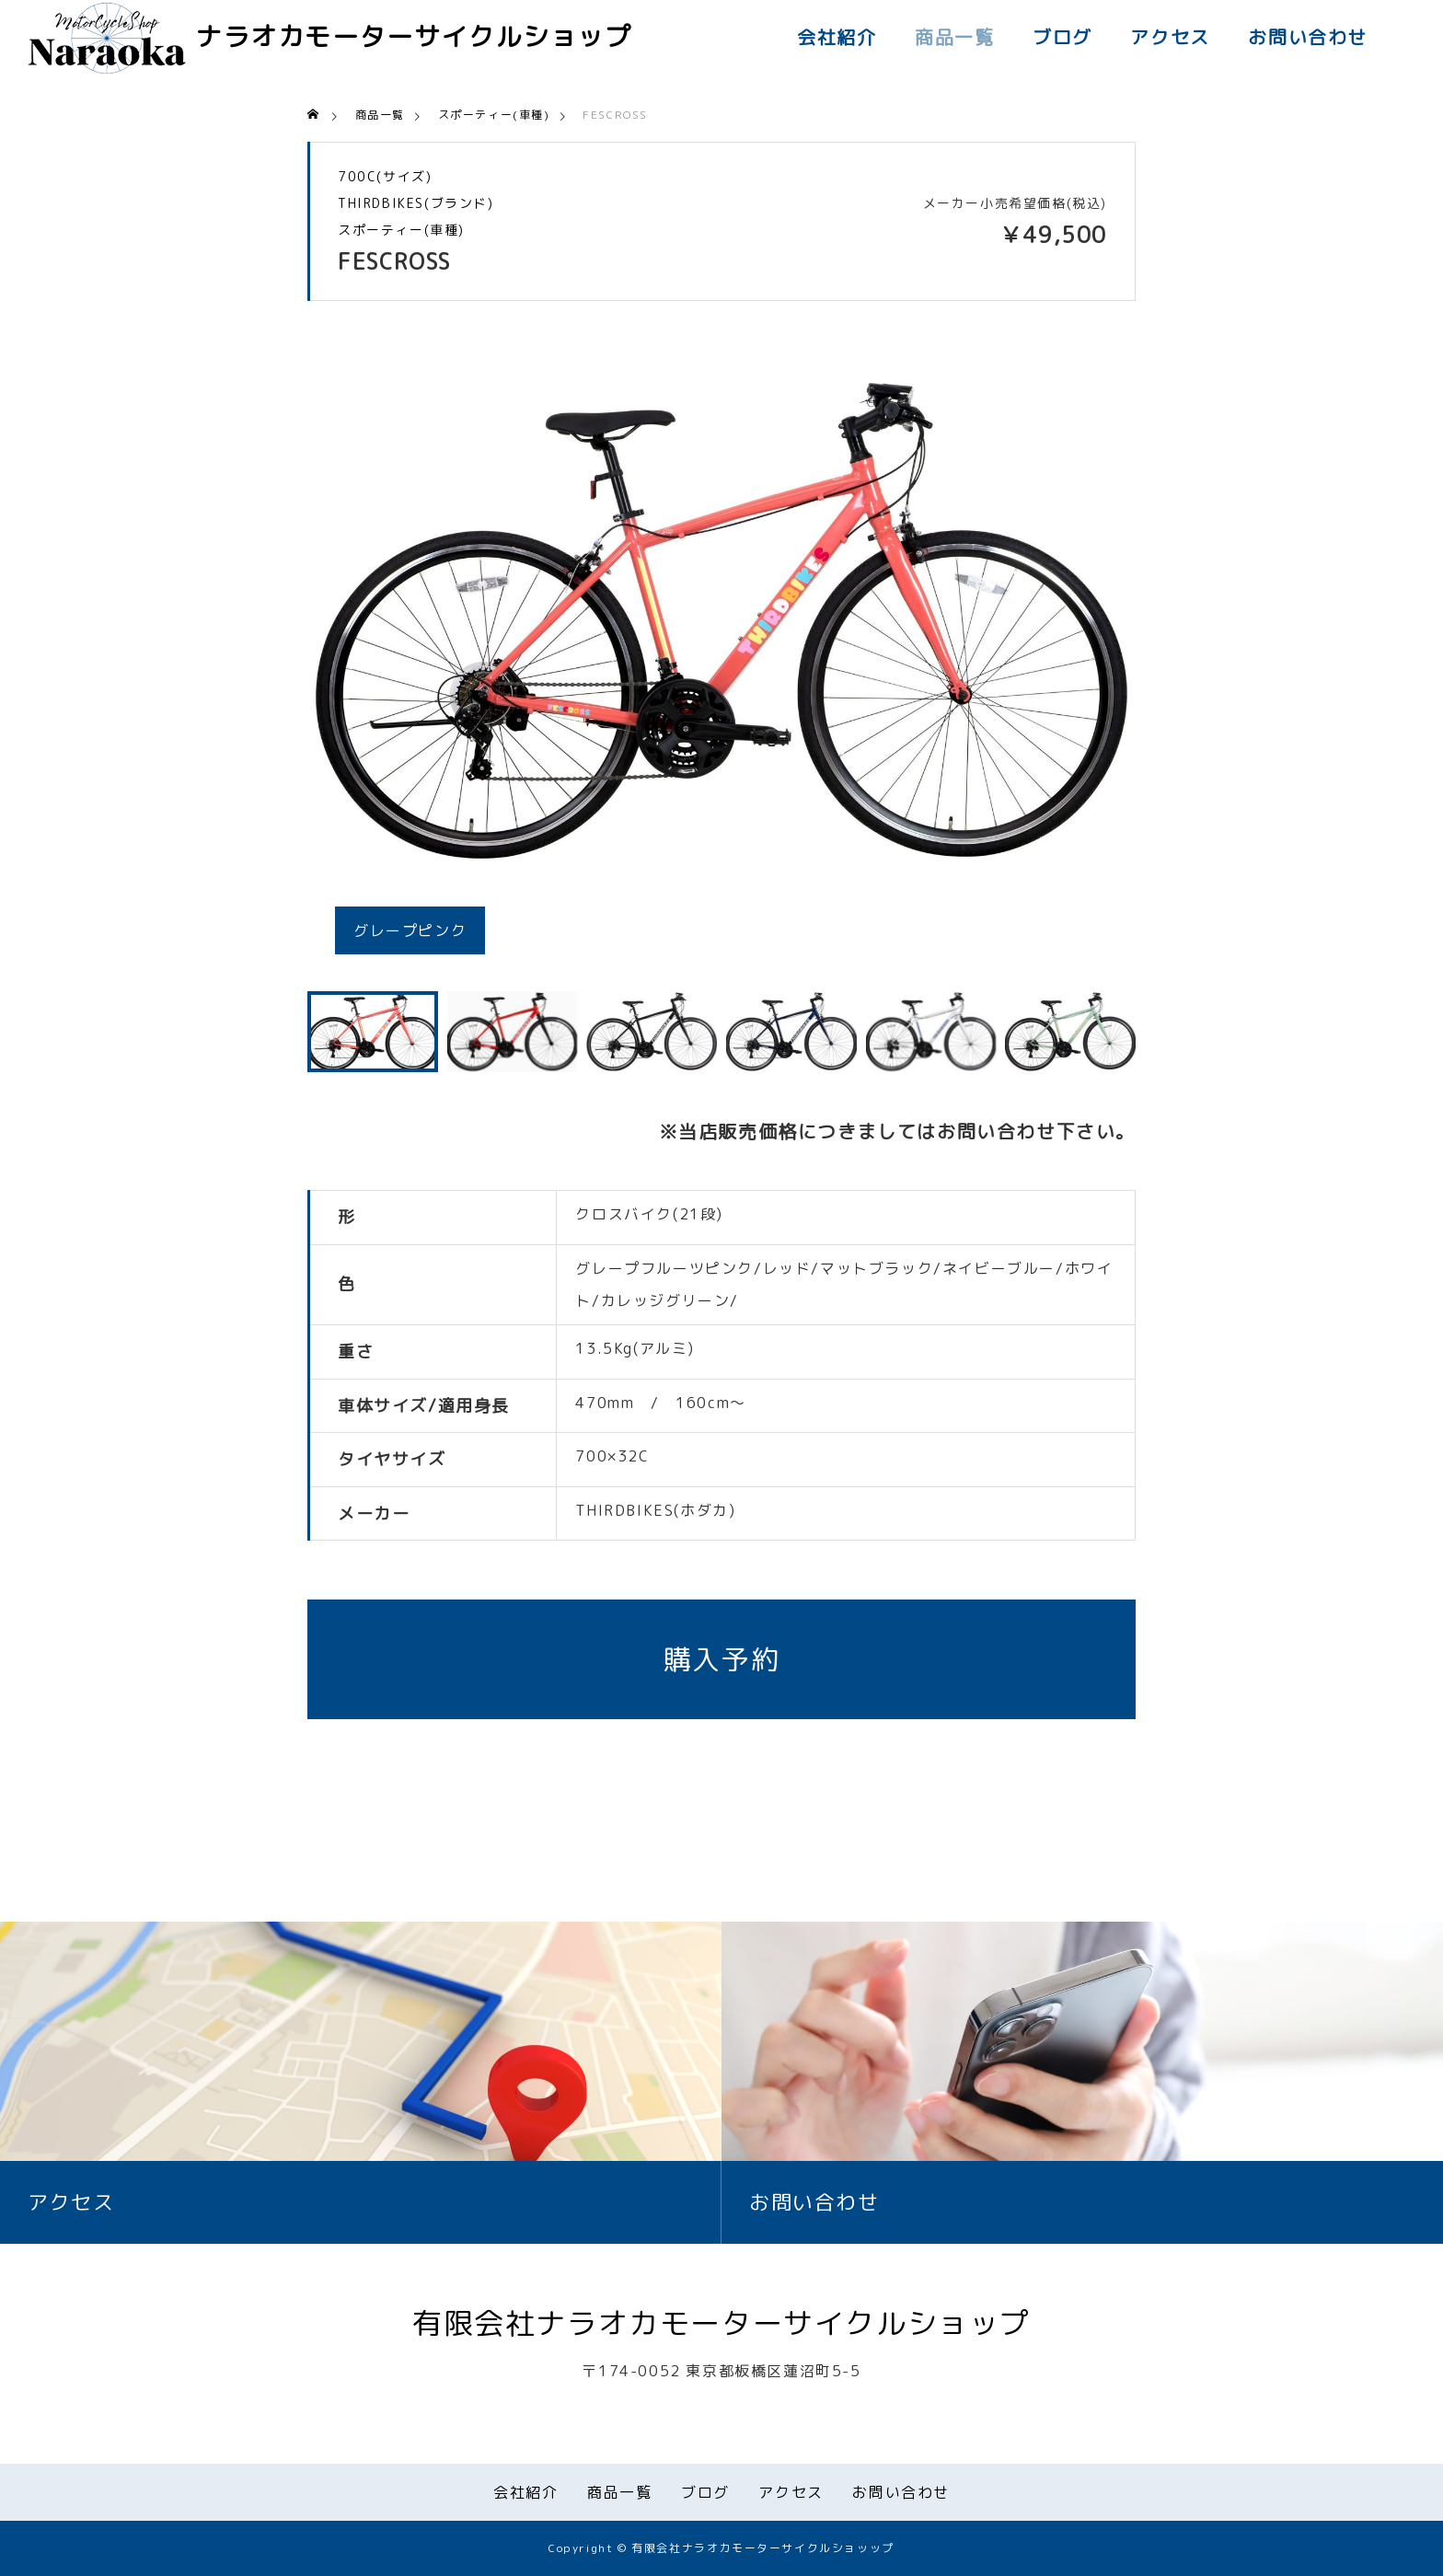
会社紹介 (836, 37)
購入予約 (721, 1659)
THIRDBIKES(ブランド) (416, 203)
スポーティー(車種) (401, 230)
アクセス (1169, 37)
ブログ (1062, 37)
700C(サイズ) (385, 176)
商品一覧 (954, 37)
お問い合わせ (1308, 37)
